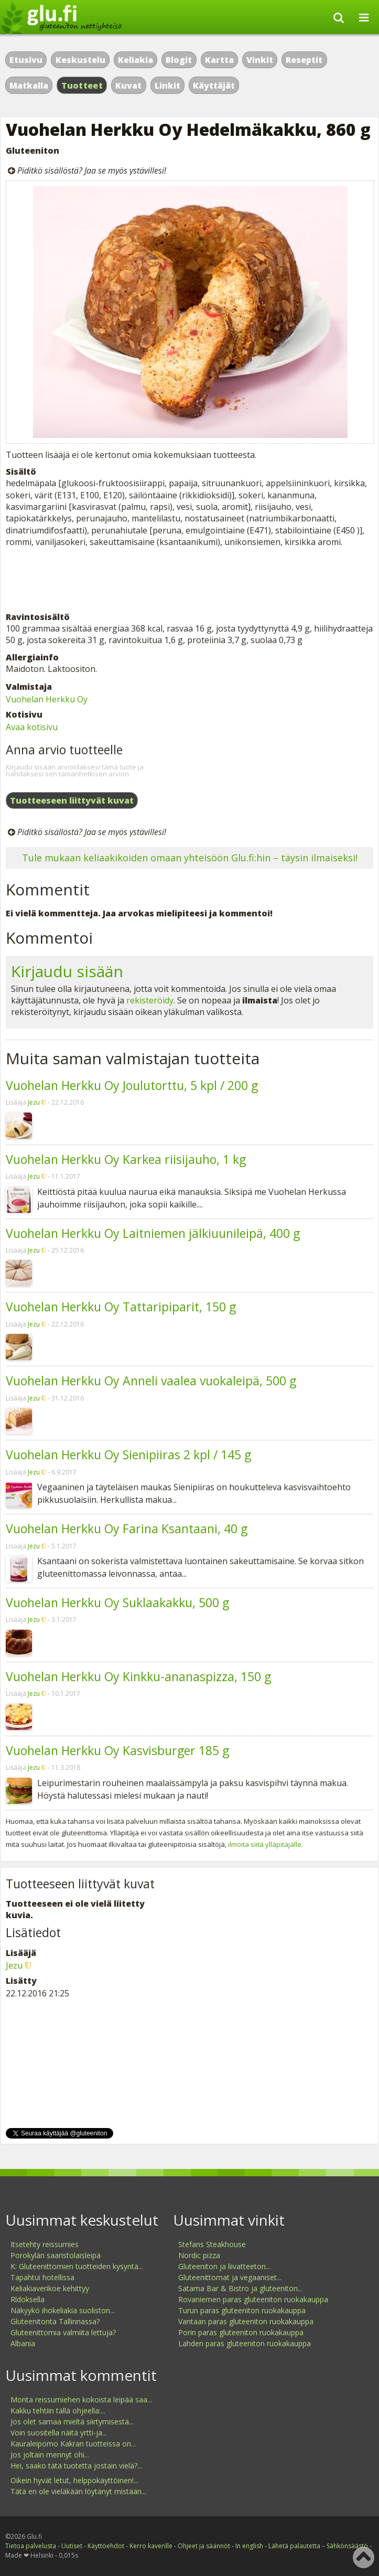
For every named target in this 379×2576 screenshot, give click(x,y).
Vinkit (259, 60)
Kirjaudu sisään (67, 971)
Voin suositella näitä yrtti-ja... (58, 2433)
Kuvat (128, 85)
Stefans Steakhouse (212, 2244)
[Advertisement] (189, 579)
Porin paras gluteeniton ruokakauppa (241, 2332)
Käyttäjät (214, 85)
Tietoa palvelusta (30, 2545)
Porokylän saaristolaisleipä (55, 2255)
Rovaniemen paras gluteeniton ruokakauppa (253, 2299)
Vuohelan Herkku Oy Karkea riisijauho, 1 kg (126, 1159)
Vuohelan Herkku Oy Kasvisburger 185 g (117, 1750)
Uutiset (71, 2545)
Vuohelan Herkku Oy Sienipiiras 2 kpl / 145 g (128, 1454)
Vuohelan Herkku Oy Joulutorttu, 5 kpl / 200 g (132, 1085)
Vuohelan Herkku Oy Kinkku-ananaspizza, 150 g (138, 1676)
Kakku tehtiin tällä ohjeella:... (57, 2410)
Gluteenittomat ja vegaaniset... (229, 2277)
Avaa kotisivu (32, 727)
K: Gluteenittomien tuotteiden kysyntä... (76, 2266)
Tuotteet (82, 85)
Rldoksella (27, 2299)
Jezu (34, 1102)
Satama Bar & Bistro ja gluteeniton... (240, 2288)
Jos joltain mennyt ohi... (49, 2455)
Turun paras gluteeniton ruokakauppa (242, 2310)
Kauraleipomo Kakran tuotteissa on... (73, 2444)
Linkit (167, 85)
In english (249, 2545)
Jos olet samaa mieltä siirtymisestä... (72, 2422)
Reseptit (304, 60)
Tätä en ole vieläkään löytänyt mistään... (78, 2491)
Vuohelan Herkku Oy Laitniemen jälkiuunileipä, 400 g (153, 1233)
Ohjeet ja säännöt (204, 2545)
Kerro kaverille (150, 2545)
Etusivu (25, 60)
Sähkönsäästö (347, 2545)
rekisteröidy (150, 1000)
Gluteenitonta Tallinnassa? (55, 2321)
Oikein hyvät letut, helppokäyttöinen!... (74, 2480)
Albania (22, 2343)
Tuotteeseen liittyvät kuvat (72, 800)
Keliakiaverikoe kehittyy (49, 2288)
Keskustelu (80, 60)
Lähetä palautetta (294, 2545)
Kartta (219, 60)
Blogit (179, 60)
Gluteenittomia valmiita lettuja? (63, 2332)
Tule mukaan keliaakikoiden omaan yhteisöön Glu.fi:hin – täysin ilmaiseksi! (190, 857)
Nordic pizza (199, 2255)
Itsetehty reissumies (44, 2244)
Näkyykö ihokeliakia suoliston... (62, 2310)
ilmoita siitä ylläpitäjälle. (265, 1844)
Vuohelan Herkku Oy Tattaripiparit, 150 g (121, 1306)
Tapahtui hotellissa (42, 2277)
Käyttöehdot (106, 2545)
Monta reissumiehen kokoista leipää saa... (81, 2399)
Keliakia (135, 60)
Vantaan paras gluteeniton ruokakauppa (245, 2321)
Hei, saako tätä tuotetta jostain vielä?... (76, 2466)
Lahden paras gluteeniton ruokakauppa (244, 2343)
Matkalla (28, 85)
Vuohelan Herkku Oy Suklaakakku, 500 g (117, 1602)
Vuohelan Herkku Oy (47, 699)
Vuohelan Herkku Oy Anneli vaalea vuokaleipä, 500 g (151, 1380)
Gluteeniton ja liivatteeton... (224, 2266)
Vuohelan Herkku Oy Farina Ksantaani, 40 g (126, 1528)
